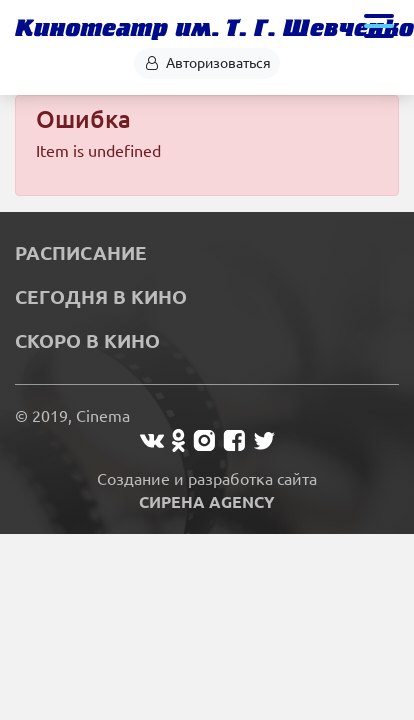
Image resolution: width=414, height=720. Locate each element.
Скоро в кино (87, 341)
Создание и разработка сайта (207, 490)
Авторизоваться (206, 63)
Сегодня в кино (101, 297)
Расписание (81, 253)
